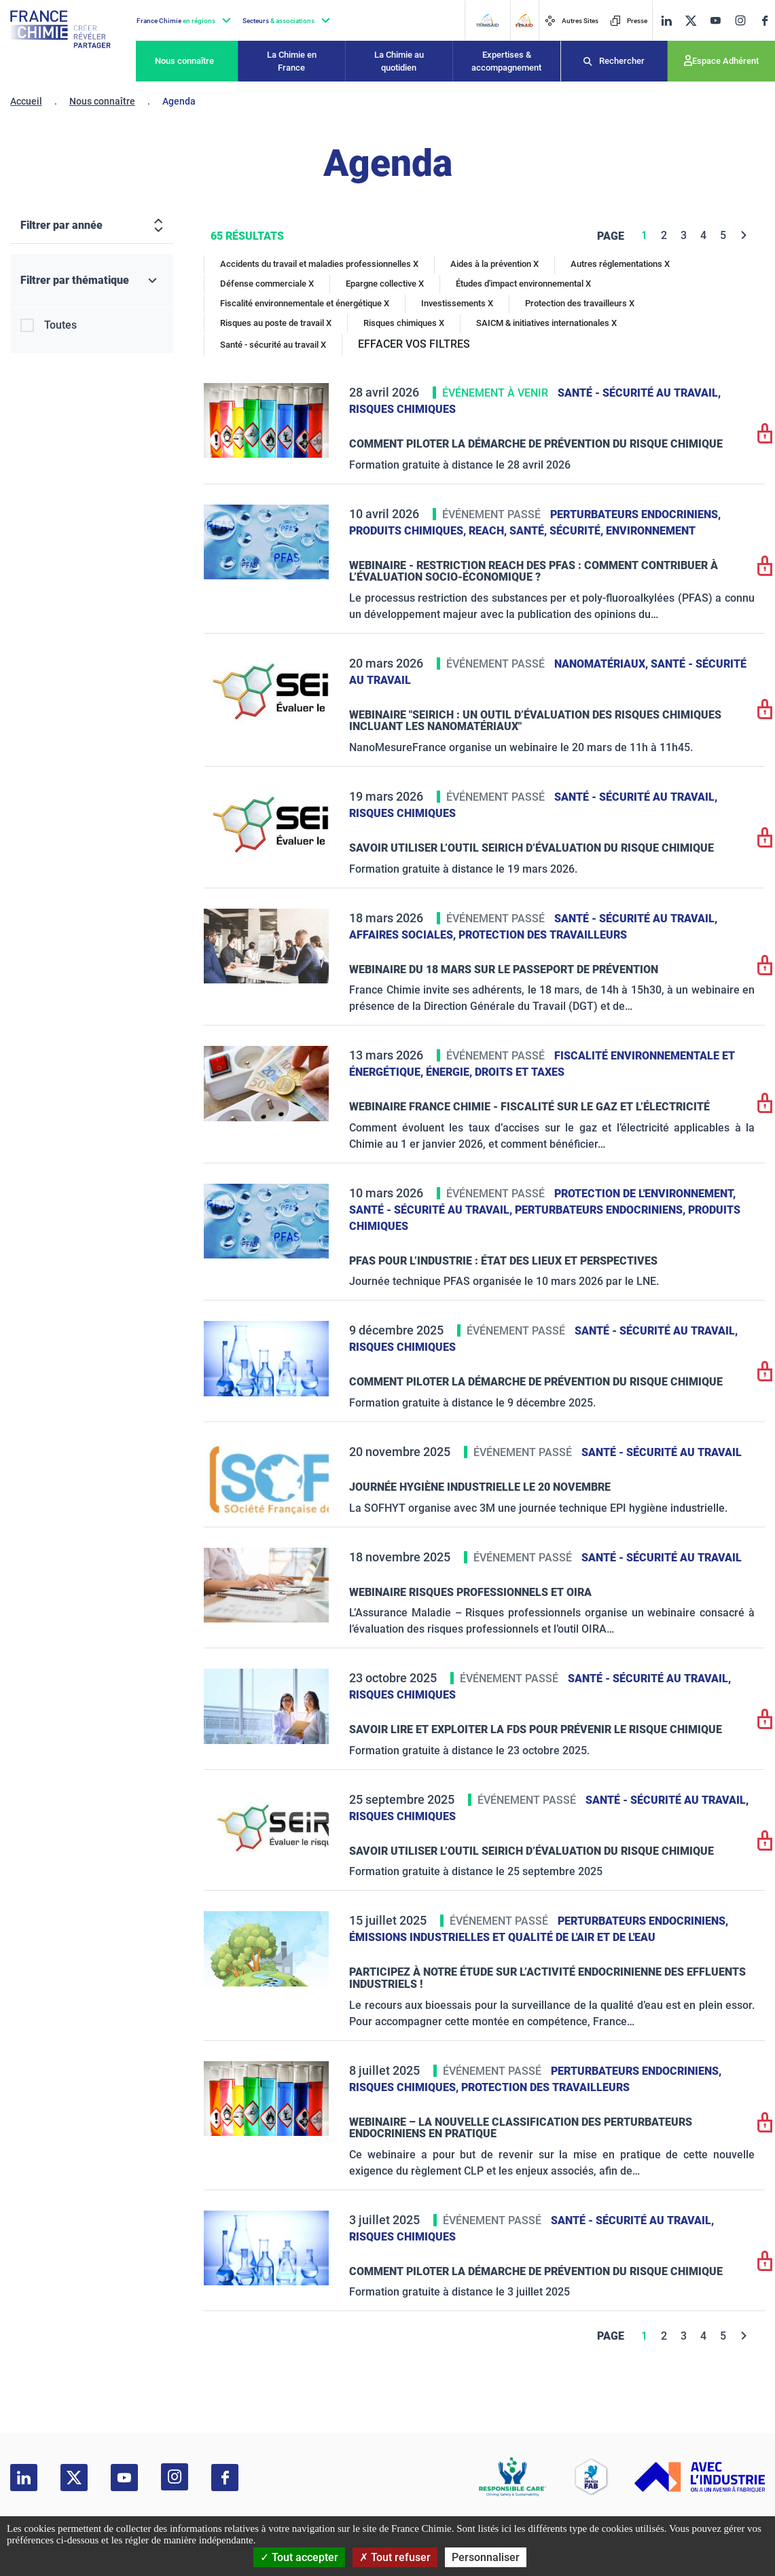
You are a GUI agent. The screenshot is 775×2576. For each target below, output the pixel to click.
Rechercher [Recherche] (622, 61)
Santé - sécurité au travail (661, 1452)
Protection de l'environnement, (645, 1193)
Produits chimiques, (409, 530)
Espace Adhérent (725, 61)
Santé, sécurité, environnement (602, 530)
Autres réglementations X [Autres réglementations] (620, 264)
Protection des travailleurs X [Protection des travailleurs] (579, 303)
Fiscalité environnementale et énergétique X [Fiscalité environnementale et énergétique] (304, 303)
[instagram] (740, 20)
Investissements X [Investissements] (457, 303)
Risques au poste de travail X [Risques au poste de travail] (275, 323)
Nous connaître (184, 61)
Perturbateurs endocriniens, (635, 514)
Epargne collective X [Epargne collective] (385, 283)
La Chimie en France (292, 61)
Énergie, (450, 1072)
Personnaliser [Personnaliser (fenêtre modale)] (486, 2557)
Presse (628, 21)
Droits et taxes (519, 1072)
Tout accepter (299, 2557)
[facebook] (765, 20)
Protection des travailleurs (542, 934)
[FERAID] (524, 20)
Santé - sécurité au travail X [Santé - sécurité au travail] (273, 345)
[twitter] (691, 20)
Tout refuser (395, 2557)
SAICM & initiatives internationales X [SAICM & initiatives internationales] (546, 323)
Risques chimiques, (405, 2087)
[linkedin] (666, 20)
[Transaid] (487, 20)
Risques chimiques (402, 409)
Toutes (60, 325)
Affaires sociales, (403, 934)
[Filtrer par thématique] (91, 281)
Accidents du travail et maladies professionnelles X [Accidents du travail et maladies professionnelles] (319, 264)
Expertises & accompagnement (506, 61)
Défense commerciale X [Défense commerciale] (267, 283)
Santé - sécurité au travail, (639, 392)
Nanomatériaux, (602, 663)
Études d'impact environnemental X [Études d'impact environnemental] (523, 283)
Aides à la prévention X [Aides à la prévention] (494, 264)
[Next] (744, 235)
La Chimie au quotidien (399, 61)
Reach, (489, 530)
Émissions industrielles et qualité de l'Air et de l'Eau (502, 1937)
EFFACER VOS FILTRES (414, 344)
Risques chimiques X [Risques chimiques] (403, 323)
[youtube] (715, 20)
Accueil (26, 101)
